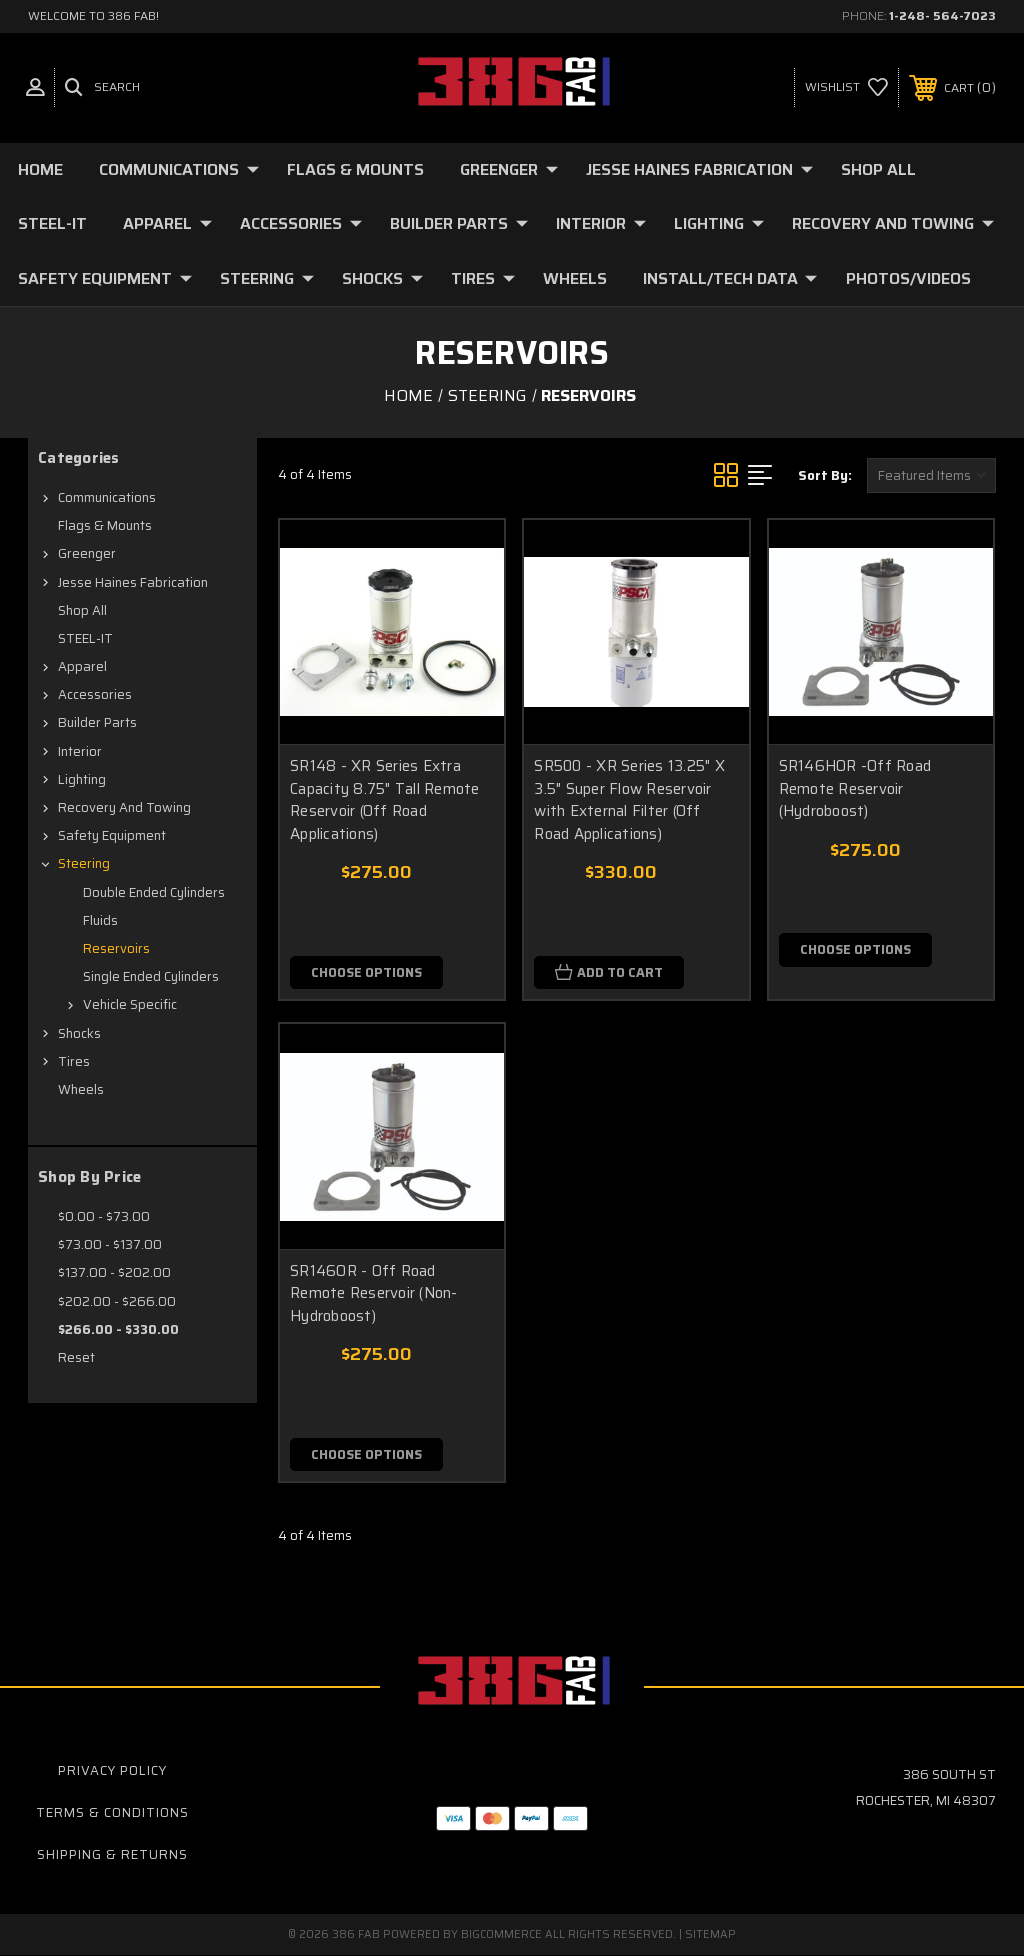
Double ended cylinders (154, 892)
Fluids (100, 920)
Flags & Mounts (355, 169)
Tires (483, 278)
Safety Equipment (105, 278)
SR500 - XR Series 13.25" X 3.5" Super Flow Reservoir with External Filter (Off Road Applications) (629, 800)
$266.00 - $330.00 (118, 1329)
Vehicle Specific (130, 1004)
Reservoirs (116, 948)
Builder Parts (459, 223)
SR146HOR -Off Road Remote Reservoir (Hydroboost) (855, 788)
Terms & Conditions (112, 1812)
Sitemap (710, 1935)
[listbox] (931, 475)
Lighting (719, 223)
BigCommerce (501, 1935)
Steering (267, 278)
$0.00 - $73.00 (104, 1216)
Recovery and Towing (893, 223)
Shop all (878, 169)
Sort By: (825, 475)
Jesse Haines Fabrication (699, 169)
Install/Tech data (730, 278)
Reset (76, 1357)
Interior (601, 223)
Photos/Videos (908, 278)
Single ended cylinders (151, 976)
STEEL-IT (52, 223)
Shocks (382, 278)
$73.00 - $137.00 (110, 1244)
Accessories (301, 223)
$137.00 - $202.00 (114, 1272)
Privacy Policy (112, 1770)
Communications (179, 169)
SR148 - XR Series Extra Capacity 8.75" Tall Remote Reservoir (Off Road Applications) (385, 800)
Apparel (167, 223)
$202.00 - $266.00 (117, 1301)
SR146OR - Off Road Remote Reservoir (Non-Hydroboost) (374, 1293)
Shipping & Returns (112, 1854)
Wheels (575, 278)
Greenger (509, 169)
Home (40, 169)
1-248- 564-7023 (942, 15)
